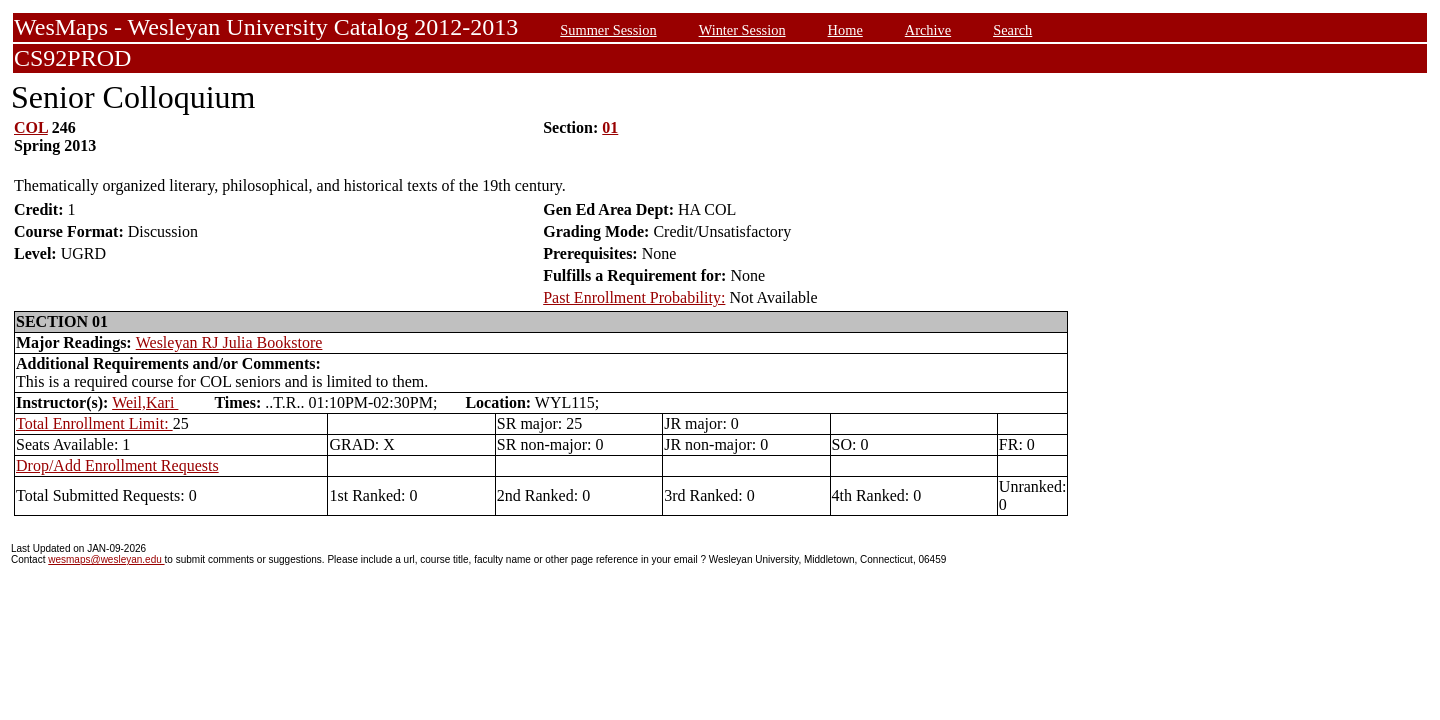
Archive (928, 30)
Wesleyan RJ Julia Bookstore (229, 342)
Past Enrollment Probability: (634, 297)
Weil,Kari (145, 402)
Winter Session (742, 30)
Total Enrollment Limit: (94, 423)
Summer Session (608, 30)
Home (845, 30)
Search (1012, 30)
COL (31, 127)
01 (610, 127)
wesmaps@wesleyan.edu (106, 559)
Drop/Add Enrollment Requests (117, 465)
